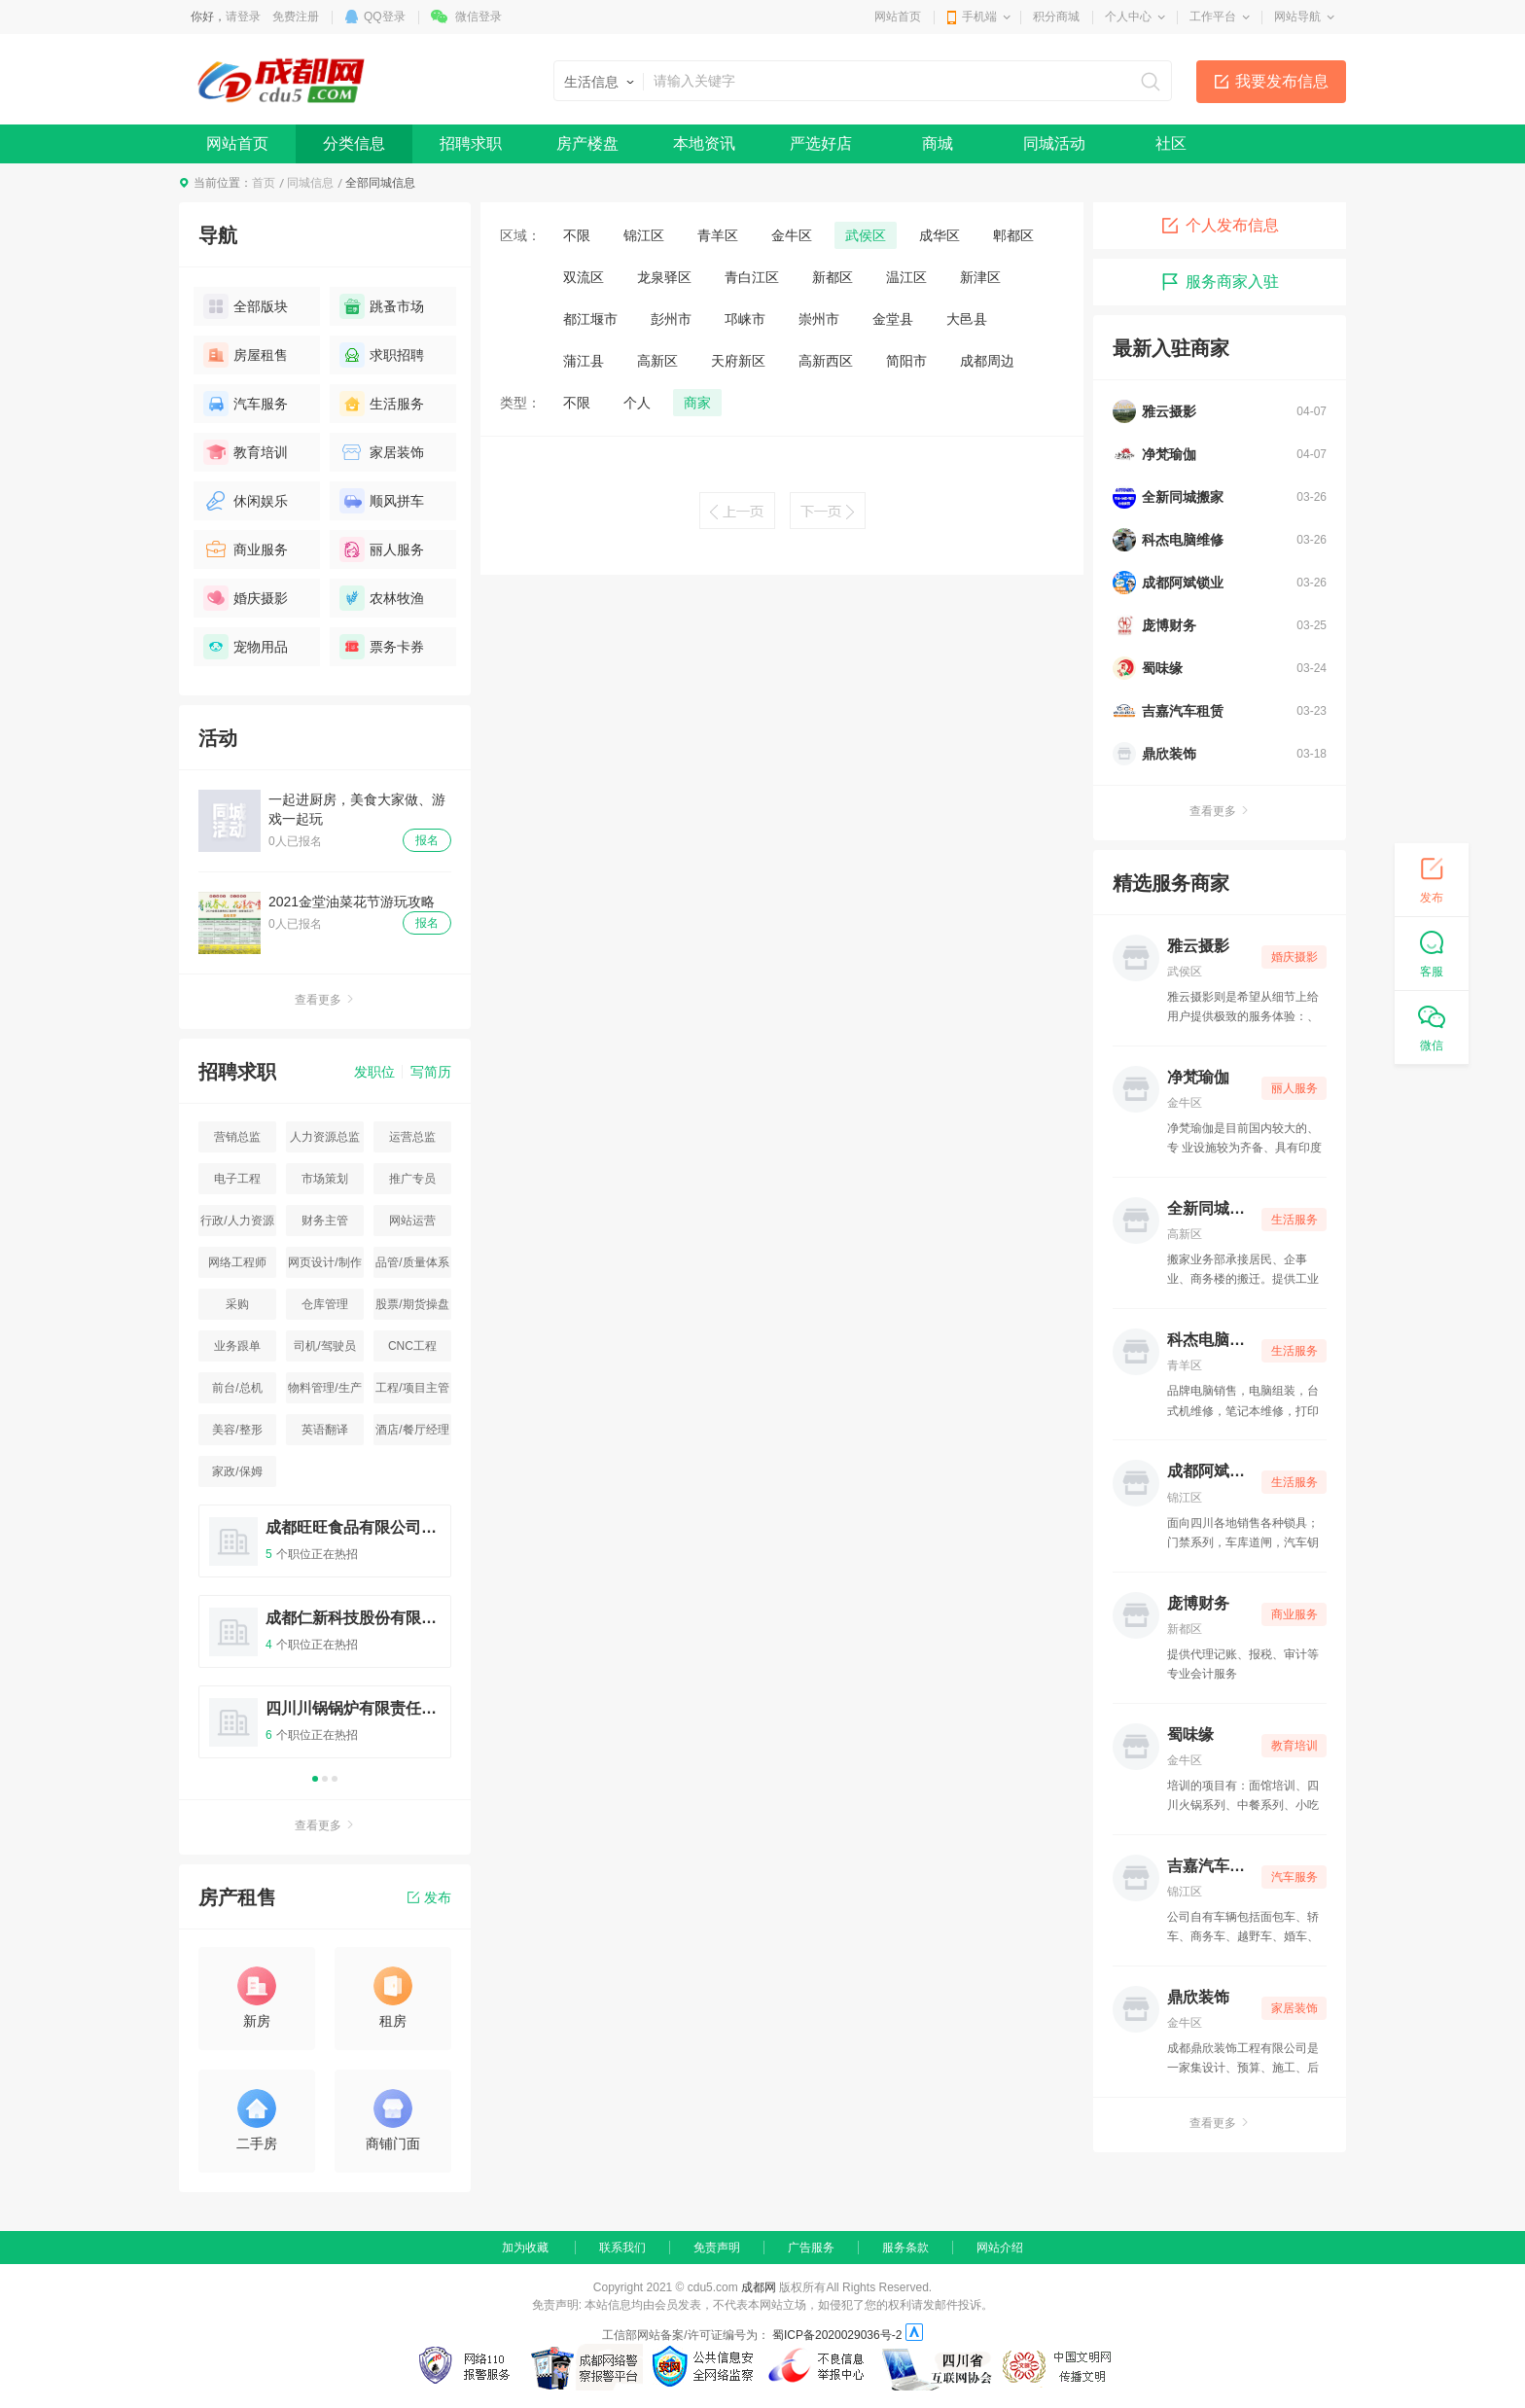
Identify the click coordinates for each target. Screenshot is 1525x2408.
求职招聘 (381, 355)
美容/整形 (237, 1429)
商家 (697, 402)
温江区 (906, 277)
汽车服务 (245, 403)
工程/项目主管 (411, 1388)
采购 (237, 1304)
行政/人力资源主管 (236, 1225)
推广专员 (412, 1179)
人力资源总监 (325, 1137)
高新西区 (825, 361)
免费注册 (295, 16)
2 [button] (325, 1779)
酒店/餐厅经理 (411, 1429)
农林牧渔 (381, 598)
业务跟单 (237, 1346)
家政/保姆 (237, 1471)
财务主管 (324, 1220)
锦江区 (643, 235)
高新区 (657, 361)
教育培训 (245, 452)
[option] (324, 1640)
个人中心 (1128, 16)
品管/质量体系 (411, 1262)
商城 (937, 143)
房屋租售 (245, 355)
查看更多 (325, 1000)
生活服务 (381, 403)
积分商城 (1056, 16)
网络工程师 (237, 1262)
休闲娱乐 (245, 500)
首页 (263, 183)
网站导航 (1297, 16)
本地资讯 (704, 143)
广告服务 (811, 2247)
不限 (576, 235)
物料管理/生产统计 (324, 1392)
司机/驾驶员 (324, 1346)
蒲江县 (583, 361)
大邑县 (966, 319)
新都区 (832, 277)
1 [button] (315, 1779)
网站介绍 (999, 2247)
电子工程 (237, 1179)
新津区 (980, 277)
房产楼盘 (587, 143)
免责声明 (716, 2247)
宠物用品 (245, 646)
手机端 (979, 16)
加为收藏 (525, 2247)
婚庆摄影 (245, 598)
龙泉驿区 (664, 277)
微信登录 (478, 16)
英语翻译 (324, 1429)
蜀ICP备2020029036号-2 (837, 2335)
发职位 (374, 1072)
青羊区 (717, 235)
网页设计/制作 (324, 1262)
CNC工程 (412, 1346)
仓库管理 (324, 1304)
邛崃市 (745, 319)
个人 (637, 402)
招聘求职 (471, 143)
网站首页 (897, 16)
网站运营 (412, 1220)
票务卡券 (381, 646)
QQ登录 (385, 16)
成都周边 (987, 361)
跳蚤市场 (381, 306)
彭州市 (671, 319)
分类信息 (354, 143)
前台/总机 (237, 1388)
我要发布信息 (1282, 81)
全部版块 (245, 306)
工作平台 (1212, 16)
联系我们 (622, 2247)
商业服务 (245, 549)
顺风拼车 (381, 500)
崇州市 (818, 319)
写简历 (430, 1072)
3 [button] (334, 1779)
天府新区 (738, 361)
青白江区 (752, 277)
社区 (1171, 143)
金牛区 (791, 235)
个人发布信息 (1219, 225)
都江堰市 (590, 319)
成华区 (939, 235)
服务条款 (905, 2247)
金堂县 (892, 319)
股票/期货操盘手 (411, 1308)
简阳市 (906, 361)
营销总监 (237, 1137)
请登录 (243, 16)
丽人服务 (381, 549)
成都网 (758, 2287)
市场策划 (324, 1179)
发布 (429, 1897)
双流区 (583, 277)
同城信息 (310, 183)
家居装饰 (381, 452)
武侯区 (865, 235)
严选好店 (821, 143)
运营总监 (412, 1137)
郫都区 (1013, 235)
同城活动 (1054, 143)
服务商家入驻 (1219, 282)
